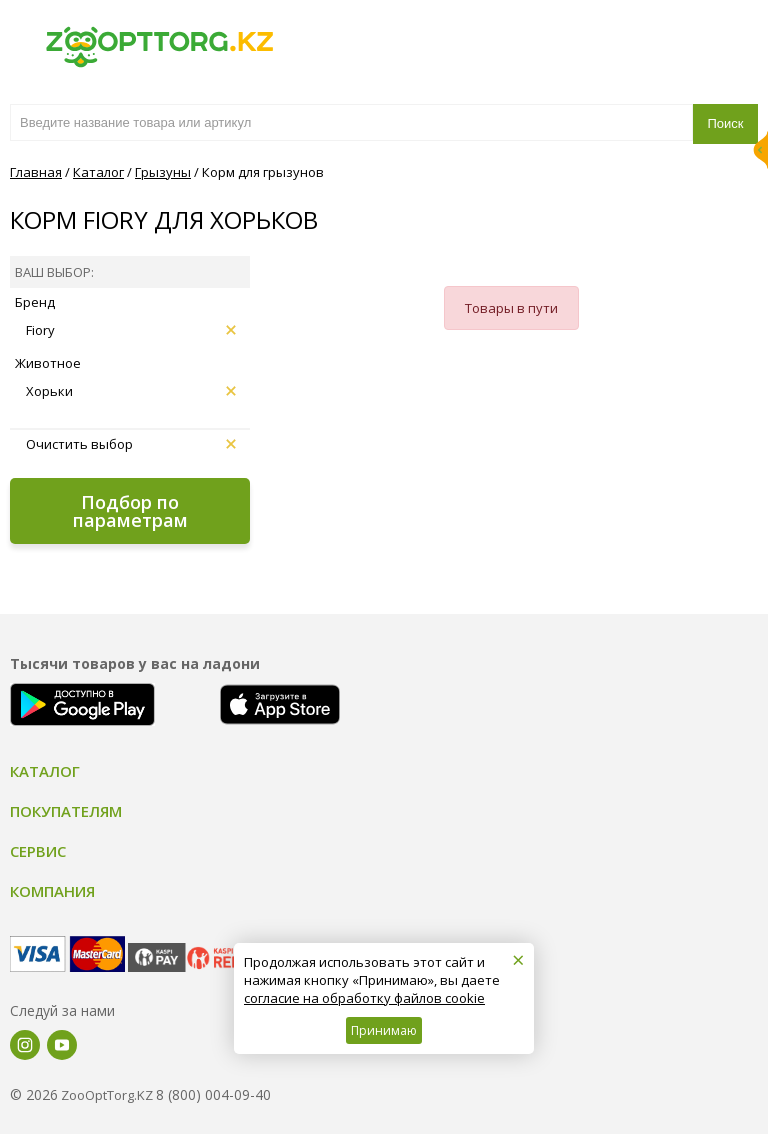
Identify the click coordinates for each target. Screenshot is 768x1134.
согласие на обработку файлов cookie (364, 998)
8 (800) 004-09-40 (213, 1094)
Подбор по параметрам (130, 511)
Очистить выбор (131, 444)
